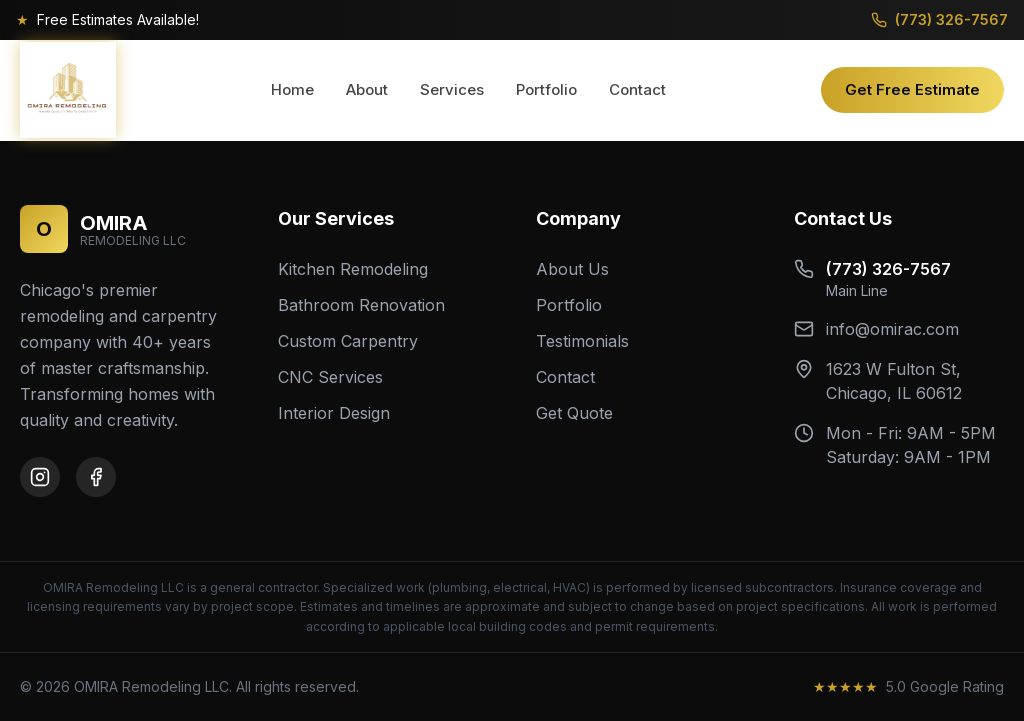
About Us (572, 269)
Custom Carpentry (348, 341)
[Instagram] (40, 477)
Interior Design (334, 413)
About (367, 89)
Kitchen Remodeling (353, 269)
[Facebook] (96, 477)
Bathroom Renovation (361, 305)
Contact (637, 89)
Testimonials (582, 341)
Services (452, 89)
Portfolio (546, 89)
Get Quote (574, 413)
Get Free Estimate (912, 89)
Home (292, 89)
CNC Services (330, 377)
